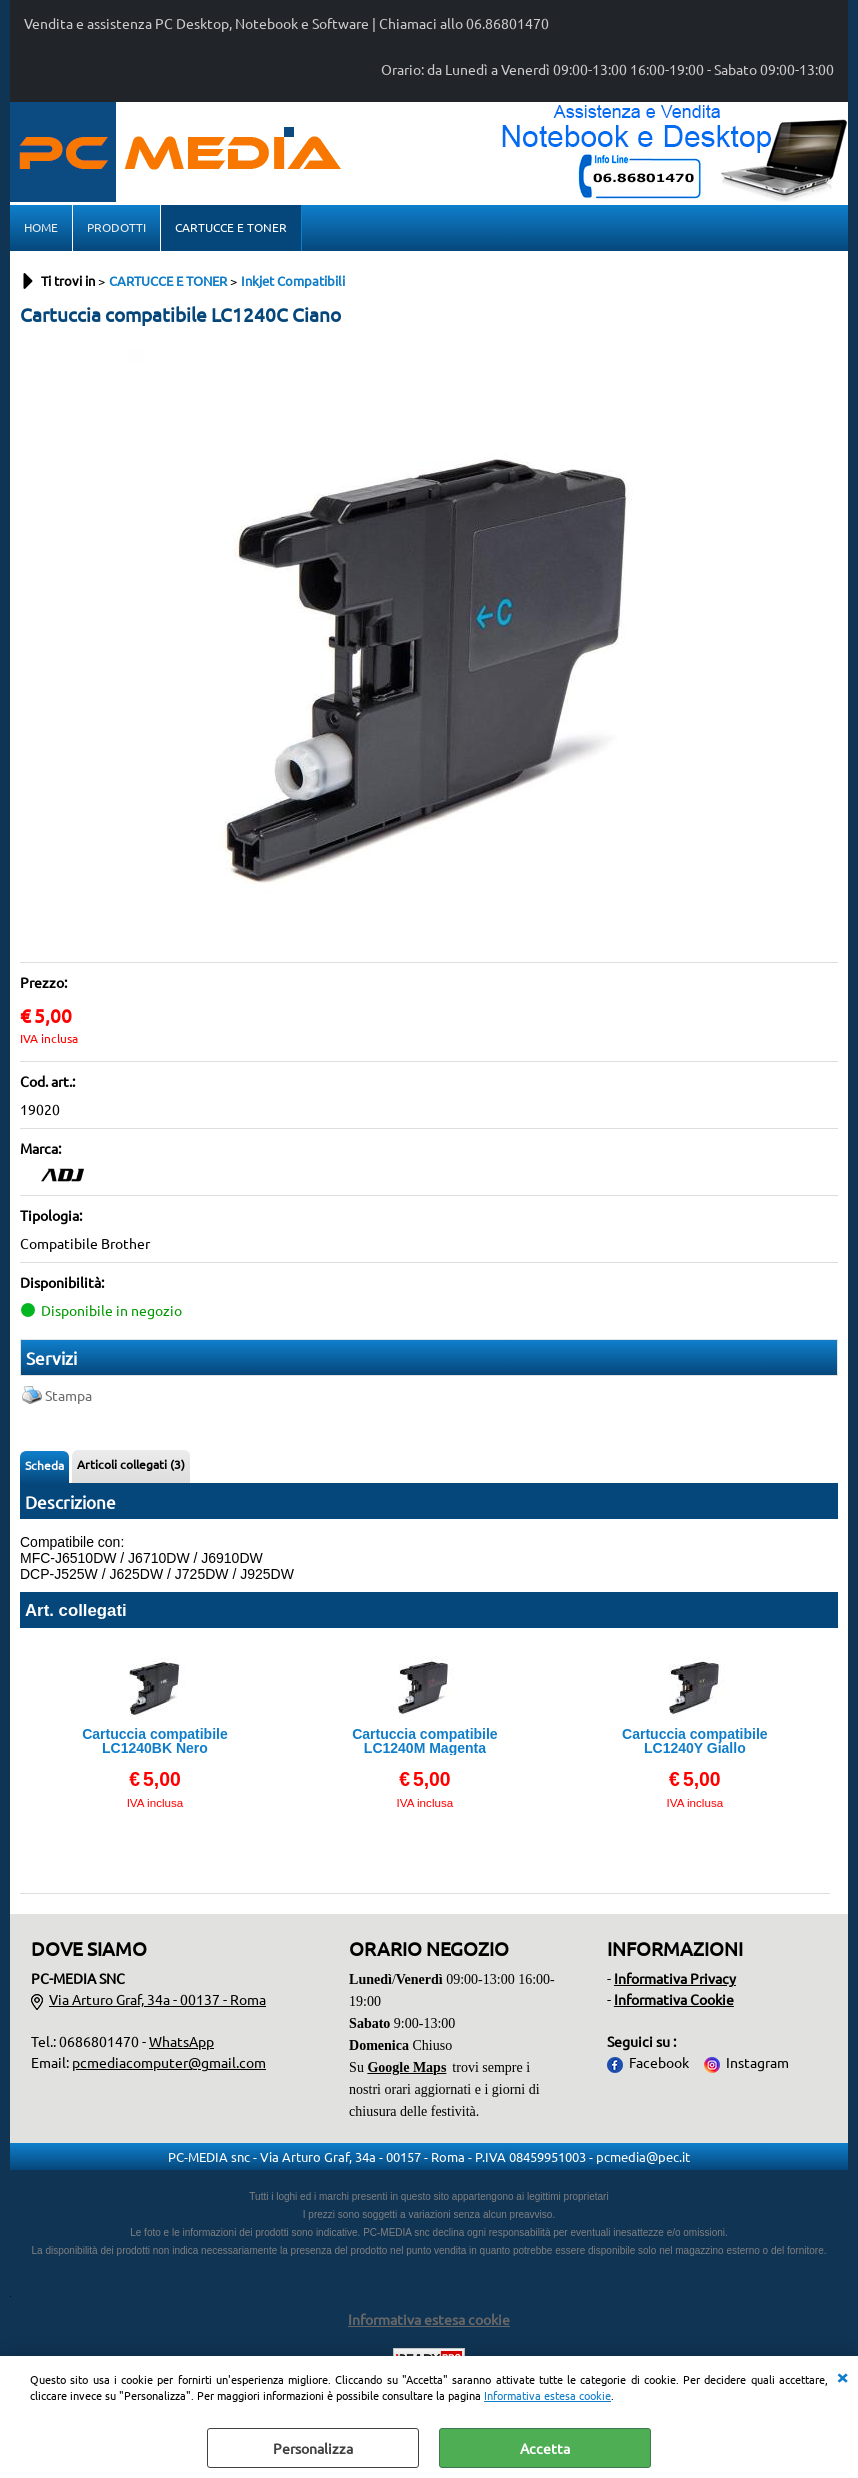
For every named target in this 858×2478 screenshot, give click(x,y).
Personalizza (313, 2448)
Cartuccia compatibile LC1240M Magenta (425, 1741)
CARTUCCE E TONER (231, 227)
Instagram (757, 2062)
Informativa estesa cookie (547, 2395)
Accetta (545, 2448)
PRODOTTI (116, 227)
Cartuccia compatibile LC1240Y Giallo (695, 1741)
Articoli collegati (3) (131, 1464)
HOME (41, 227)
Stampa (68, 1395)
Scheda (44, 1465)
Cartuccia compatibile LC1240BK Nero (155, 1741)
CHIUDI (842, 2376)
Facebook (659, 2062)
